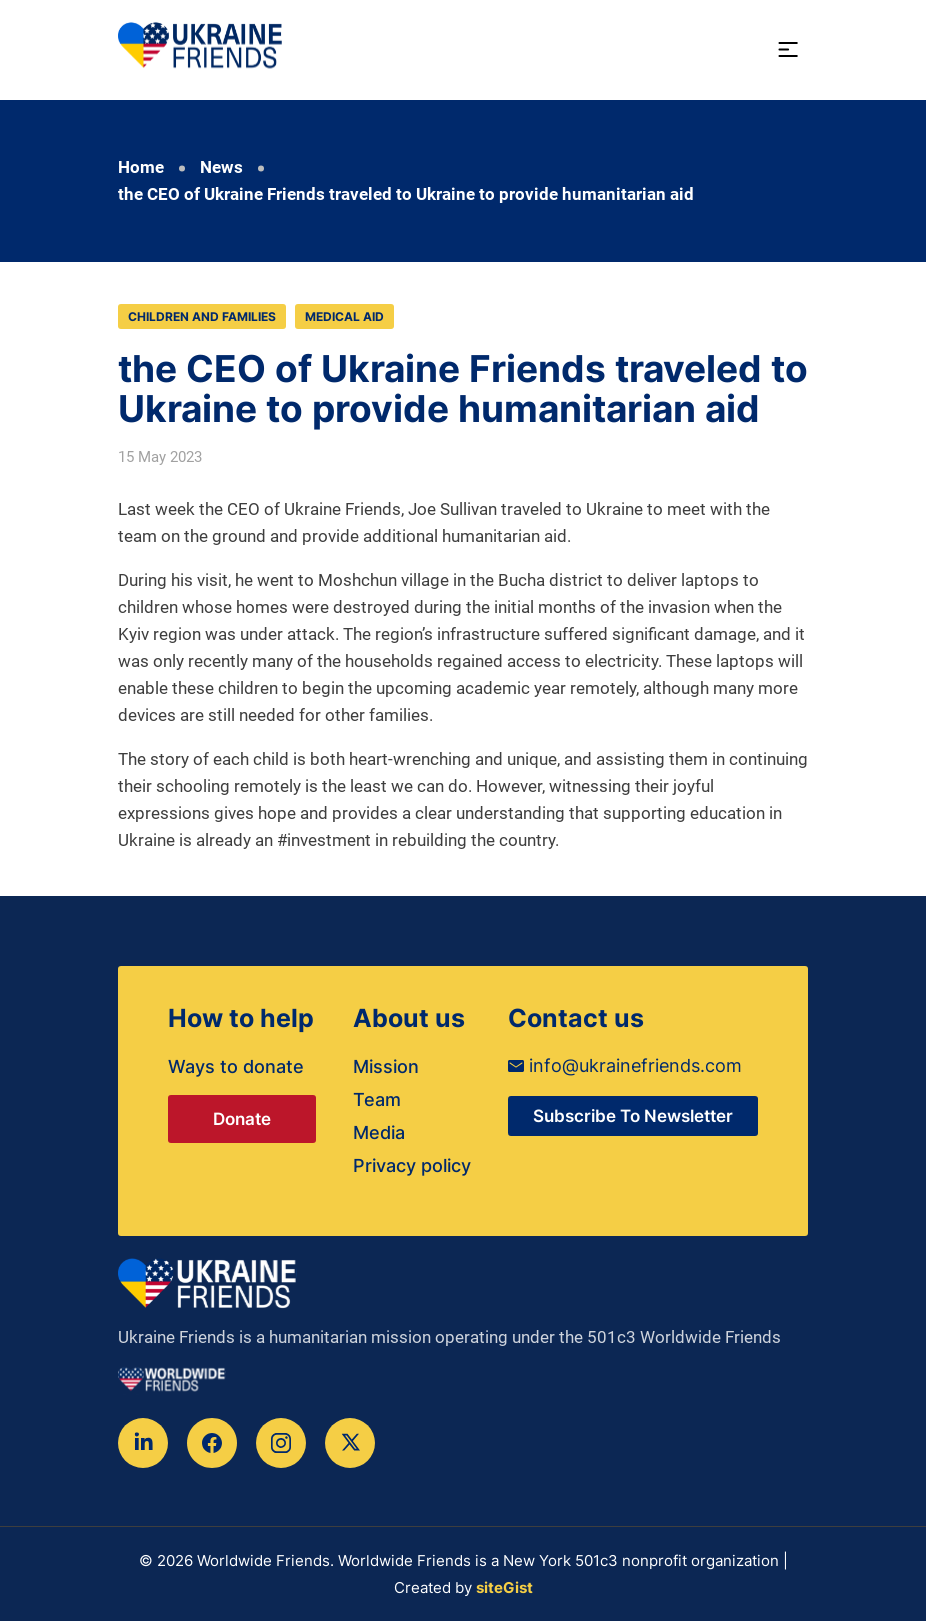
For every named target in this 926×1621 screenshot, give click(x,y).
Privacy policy (412, 1165)
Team (377, 1099)
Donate (242, 1119)
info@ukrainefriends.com (625, 1065)
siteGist (504, 1587)
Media (379, 1132)
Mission (386, 1066)
